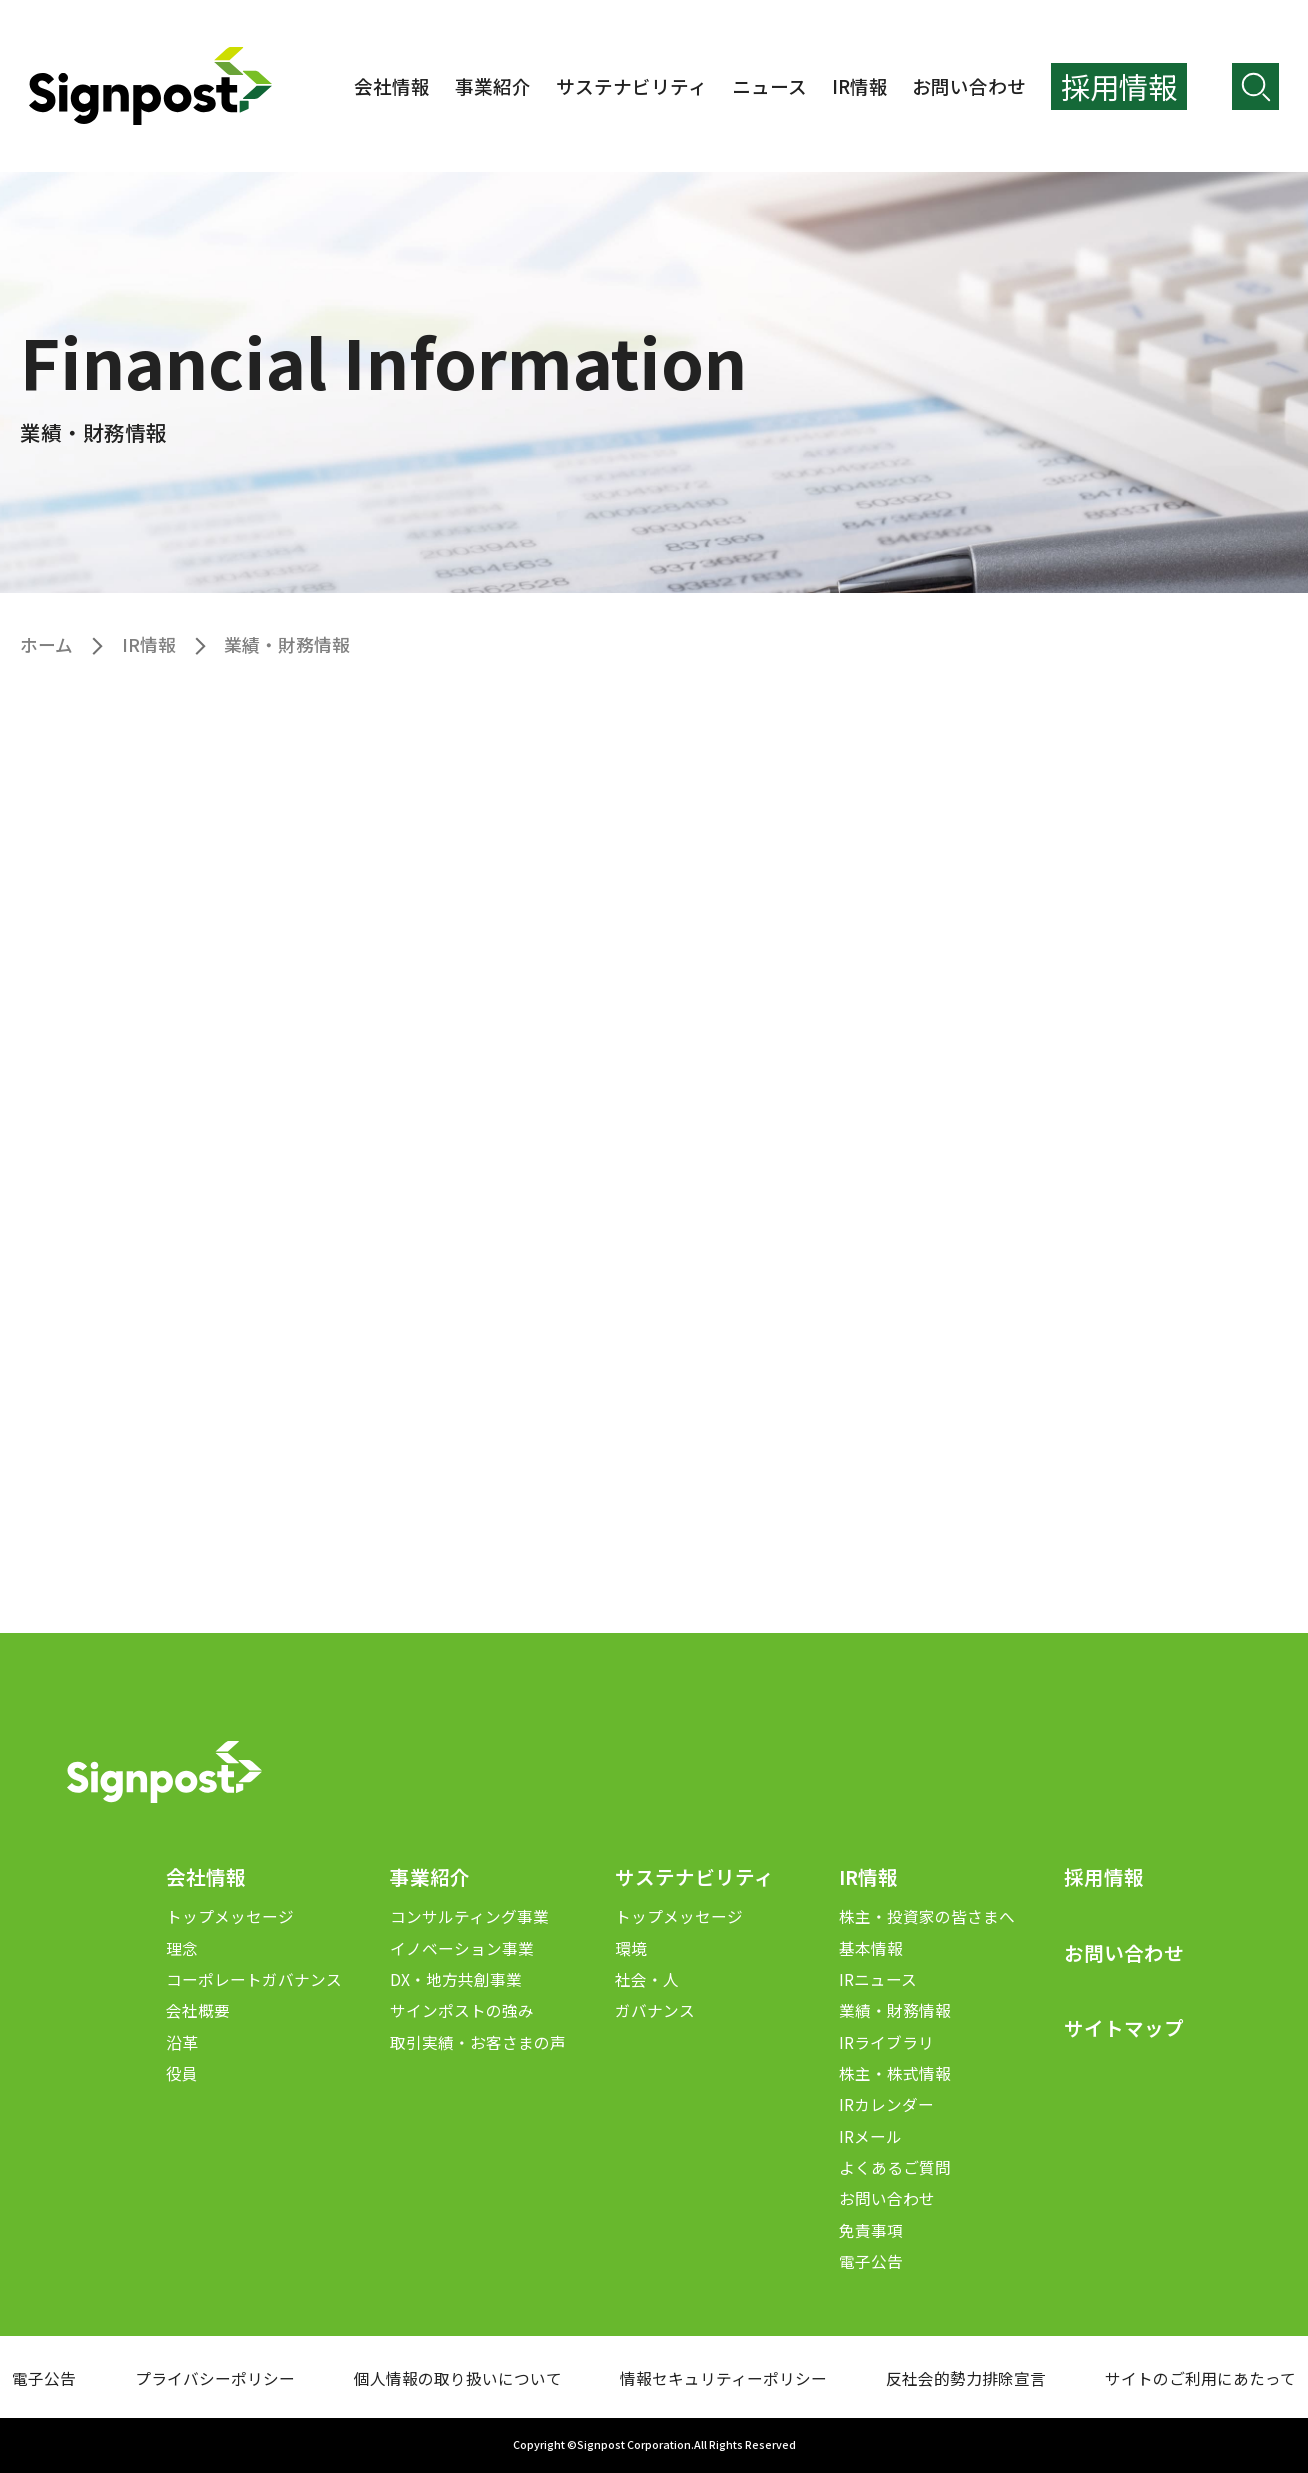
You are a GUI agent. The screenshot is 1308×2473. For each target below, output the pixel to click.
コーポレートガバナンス (254, 1979)
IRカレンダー (886, 2104)
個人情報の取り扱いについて (458, 2378)
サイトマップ (1124, 2027)
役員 (182, 2073)
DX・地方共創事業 (456, 1979)
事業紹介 (493, 85)
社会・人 (647, 1979)
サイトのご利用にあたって (1200, 2378)
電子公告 (871, 2261)
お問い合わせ (969, 85)
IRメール (870, 2136)
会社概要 (198, 2010)
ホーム (46, 644)
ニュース (769, 85)
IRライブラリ (886, 2042)
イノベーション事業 (462, 1948)
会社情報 (392, 85)
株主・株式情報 (895, 2073)
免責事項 (871, 2230)
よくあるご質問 (895, 2167)
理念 (182, 1948)
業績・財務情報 (895, 2010)
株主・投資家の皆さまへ (927, 1916)
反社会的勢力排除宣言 (966, 2378)
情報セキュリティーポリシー (723, 2378)
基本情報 (871, 1948)
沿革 (182, 2042)
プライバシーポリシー (215, 2378)
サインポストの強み (462, 2010)
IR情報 (860, 85)
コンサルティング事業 (469, 1916)
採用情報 (1104, 1876)
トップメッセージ (230, 1916)
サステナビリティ (631, 85)
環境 (631, 1948)
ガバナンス (655, 2010)
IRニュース (878, 1979)
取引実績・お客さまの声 (478, 2042)
